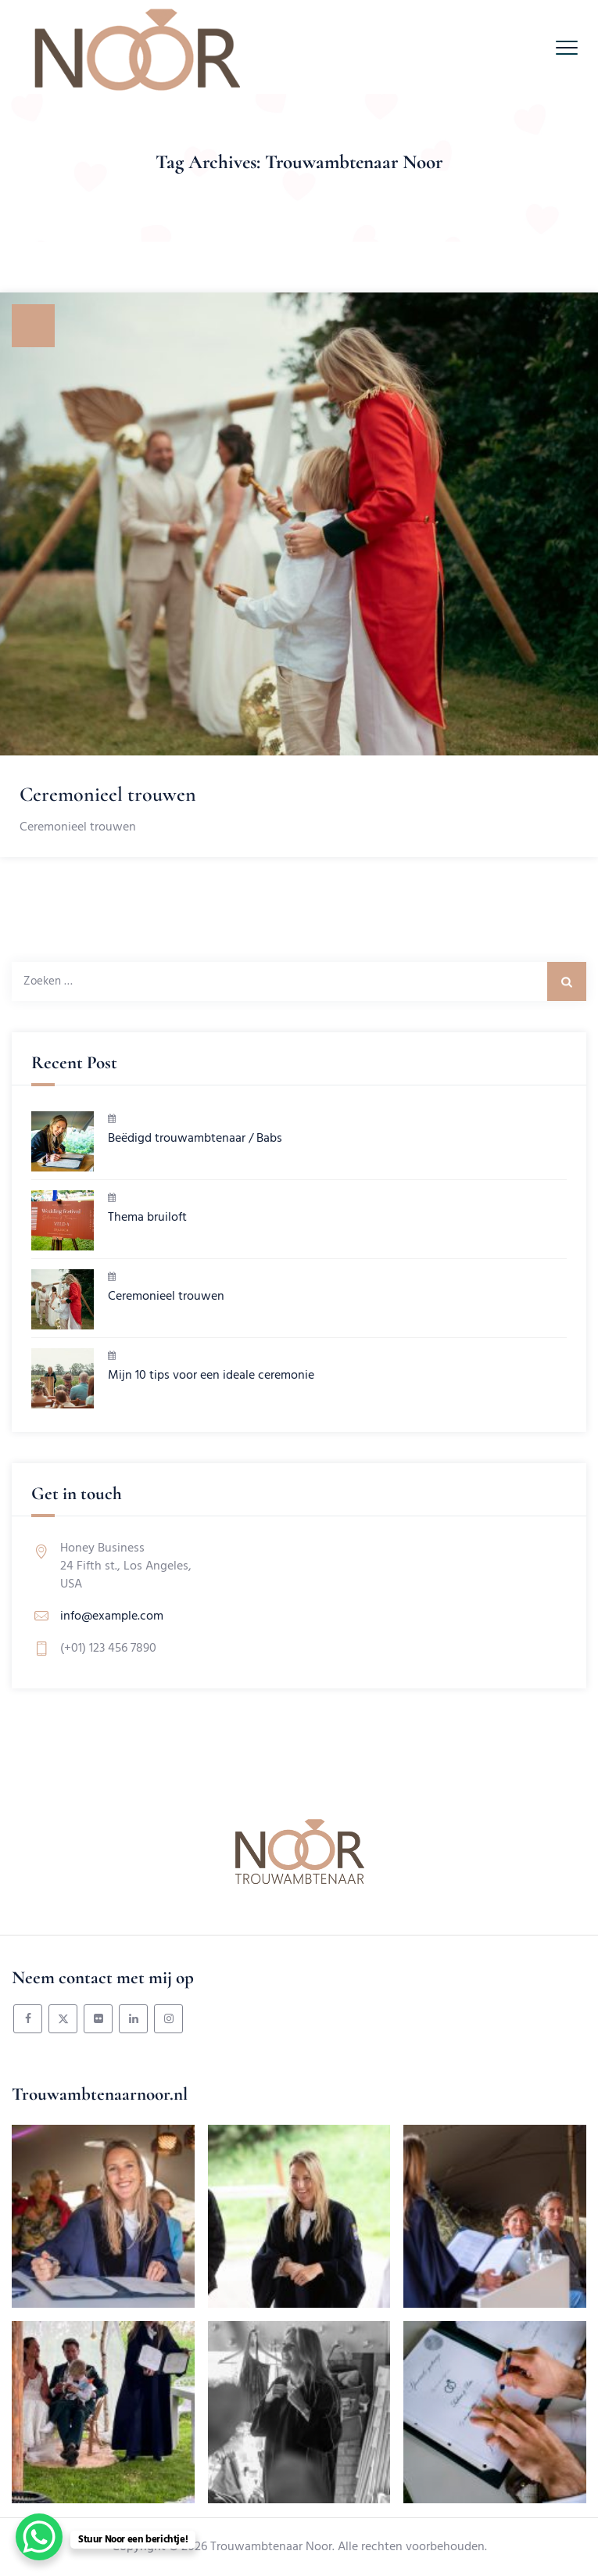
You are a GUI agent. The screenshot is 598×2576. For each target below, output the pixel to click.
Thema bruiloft (147, 1218)
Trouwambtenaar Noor (271, 2547)
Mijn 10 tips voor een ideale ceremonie (211, 1376)
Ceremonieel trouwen (108, 794)
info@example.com (111, 1616)
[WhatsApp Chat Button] (39, 2536)
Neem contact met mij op (103, 1978)
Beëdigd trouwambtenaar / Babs (195, 1139)
